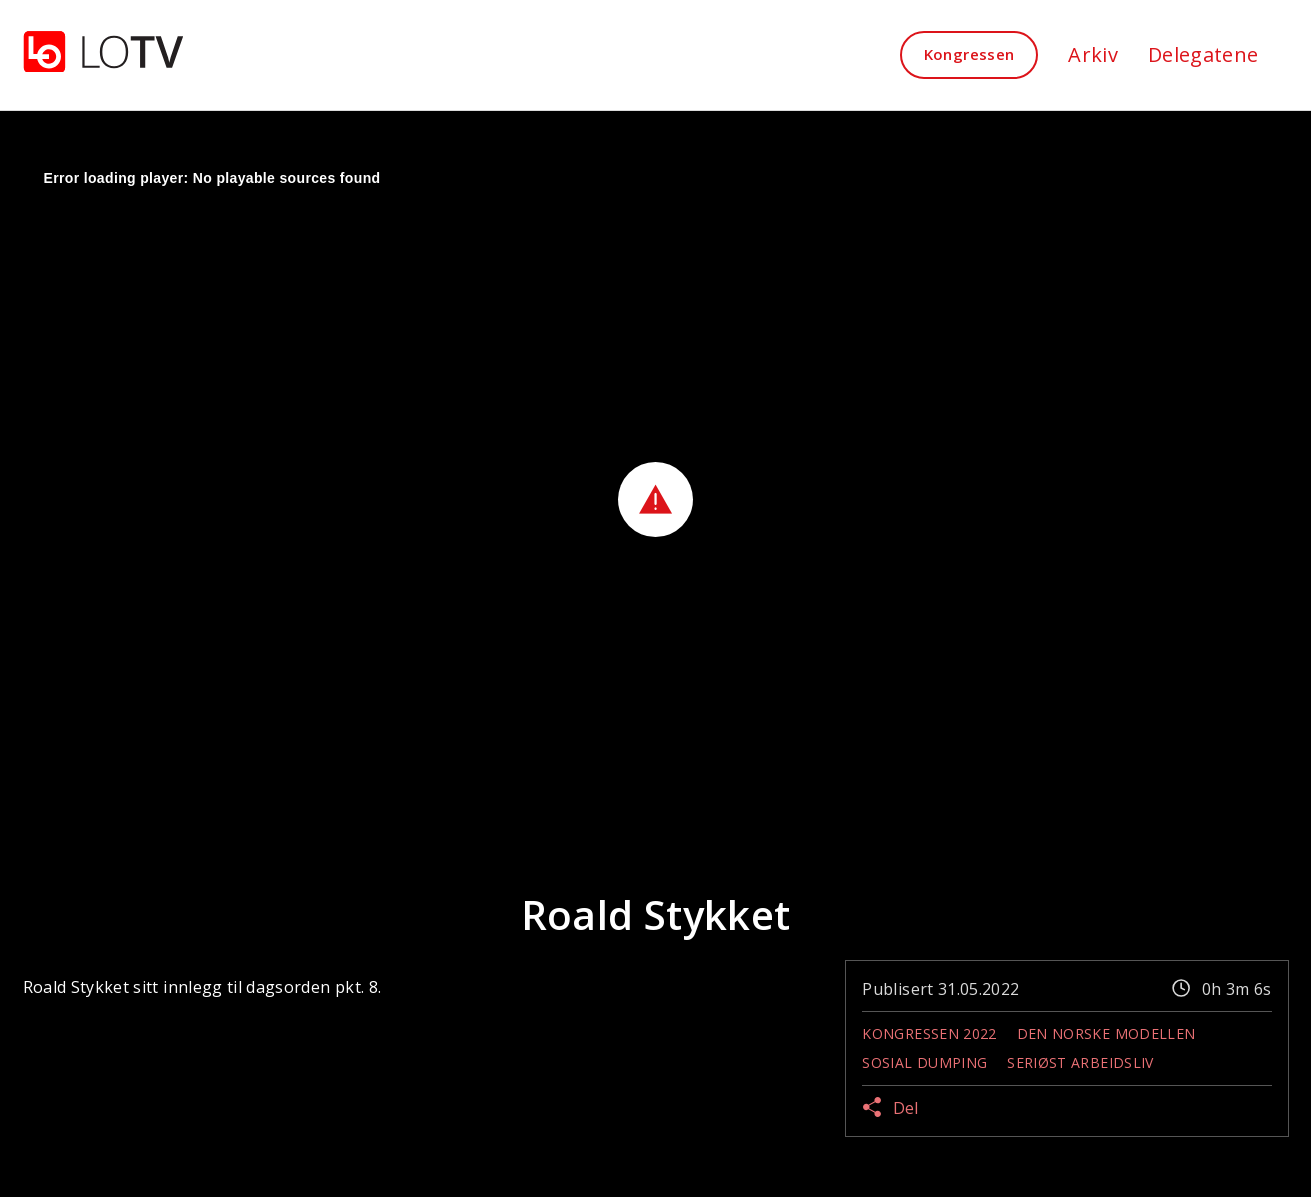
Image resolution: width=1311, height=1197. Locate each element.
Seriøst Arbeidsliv (1080, 1062)
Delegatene (1203, 54)
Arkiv (1093, 54)
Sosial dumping (924, 1062)
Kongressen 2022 (929, 1033)
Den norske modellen (1106, 1033)
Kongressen (969, 54)
